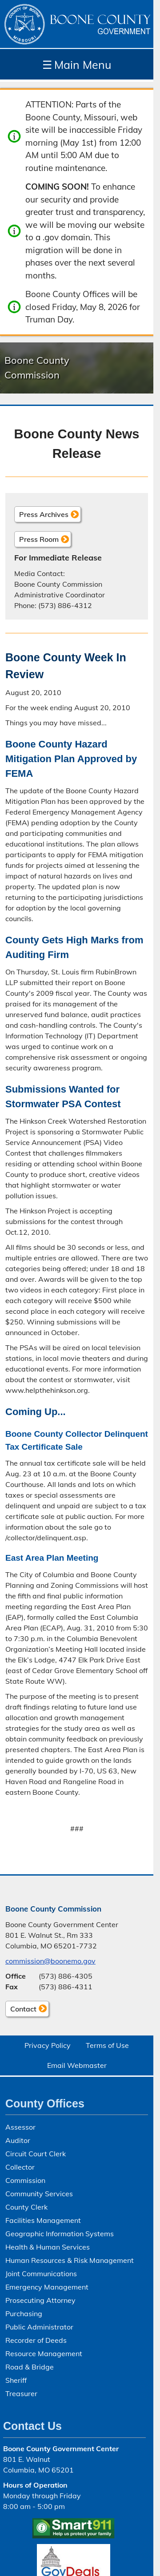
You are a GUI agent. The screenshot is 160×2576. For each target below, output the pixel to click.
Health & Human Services (47, 2246)
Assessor (20, 2127)
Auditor (17, 2140)
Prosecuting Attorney (40, 2300)
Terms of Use (107, 2045)
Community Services (39, 2193)
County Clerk (26, 2206)
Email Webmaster (77, 2065)
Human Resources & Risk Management (69, 2260)
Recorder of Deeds (36, 2340)
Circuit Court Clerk (35, 2153)
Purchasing (23, 2313)
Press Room (39, 539)
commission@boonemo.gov (50, 1960)
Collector (20, 2167)
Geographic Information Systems (59, 2233)
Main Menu (76, 65)
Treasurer (21, 2393)
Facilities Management (43, 2220)
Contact (20, 2010)
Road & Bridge (29, 2366)
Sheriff (16, 2380)
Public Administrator (39, 2326)
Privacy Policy (47, 2045)
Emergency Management (46, 2286)
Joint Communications (41, 2273)
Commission (25, 2180)
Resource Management (43, 2353)
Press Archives (43, 514)
